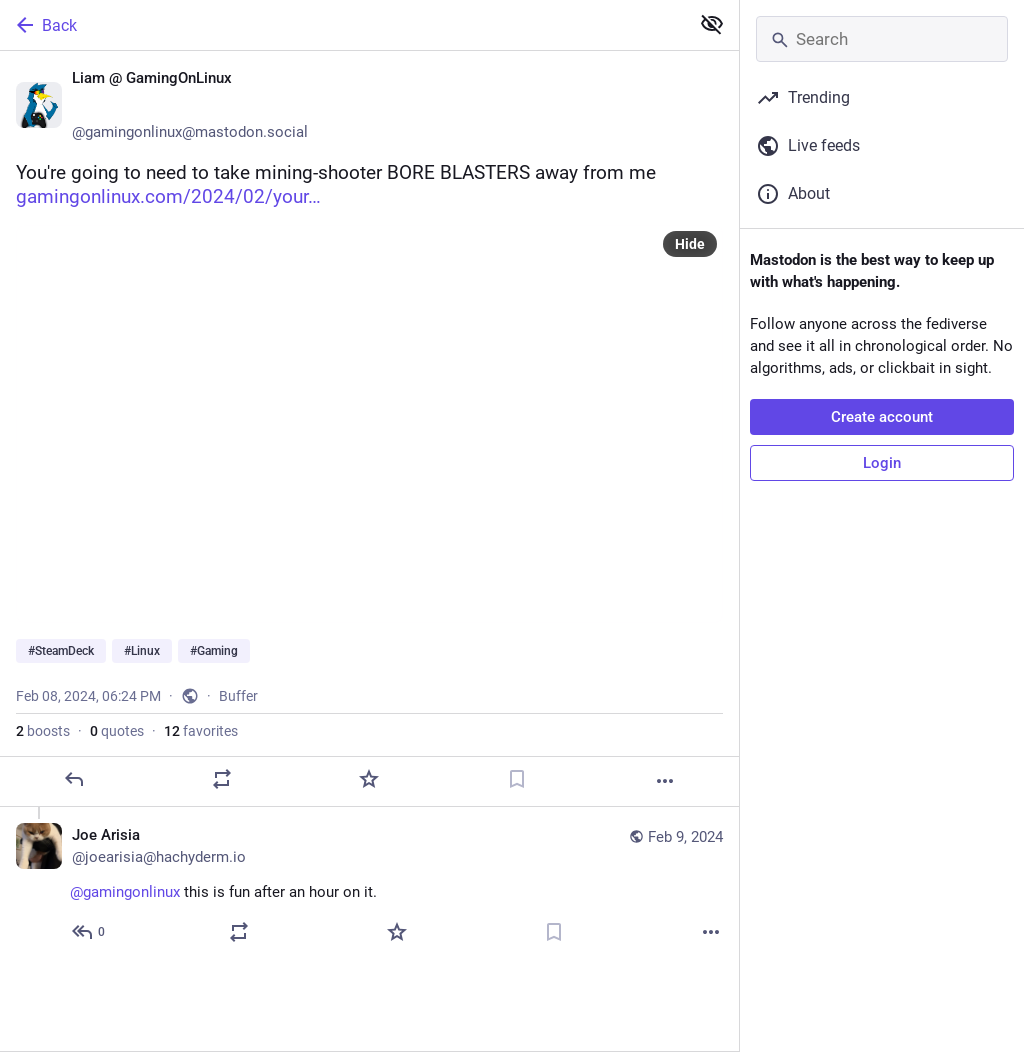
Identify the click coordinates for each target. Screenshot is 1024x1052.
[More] (665, 781)
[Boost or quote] (222, 779)
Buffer (238, 696)
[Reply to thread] (89, 932)
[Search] (882, 39)
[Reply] (74, 779)
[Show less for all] (712, 24)
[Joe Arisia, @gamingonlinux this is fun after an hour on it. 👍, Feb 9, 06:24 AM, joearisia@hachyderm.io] (369, 886)
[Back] (342, 25)
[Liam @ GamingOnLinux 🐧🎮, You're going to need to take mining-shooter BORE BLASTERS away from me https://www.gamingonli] (369, 429)
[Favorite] (369, 779)
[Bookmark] (517, 779)
